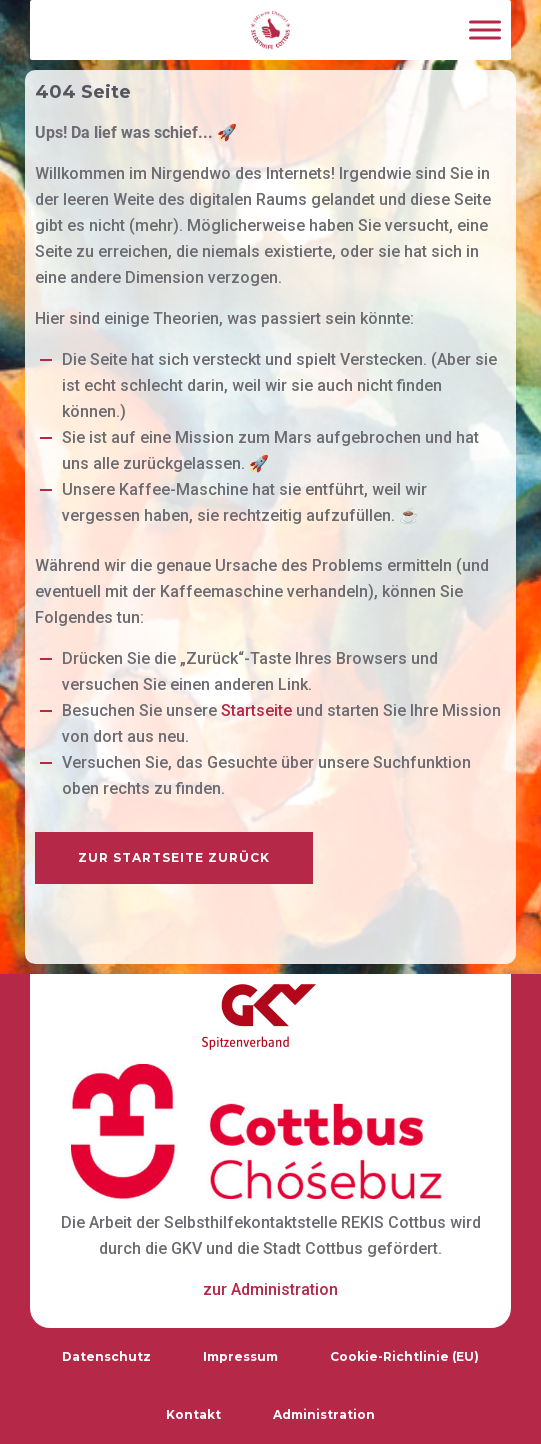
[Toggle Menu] (485, 29)
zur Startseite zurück (174, 857)
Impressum (240, 1356)
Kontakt (193, 1414)
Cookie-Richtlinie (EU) (404, 1356)
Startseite (256, 710)
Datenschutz (106, 1356)
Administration (324, 1414)
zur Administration (270, 1289)
